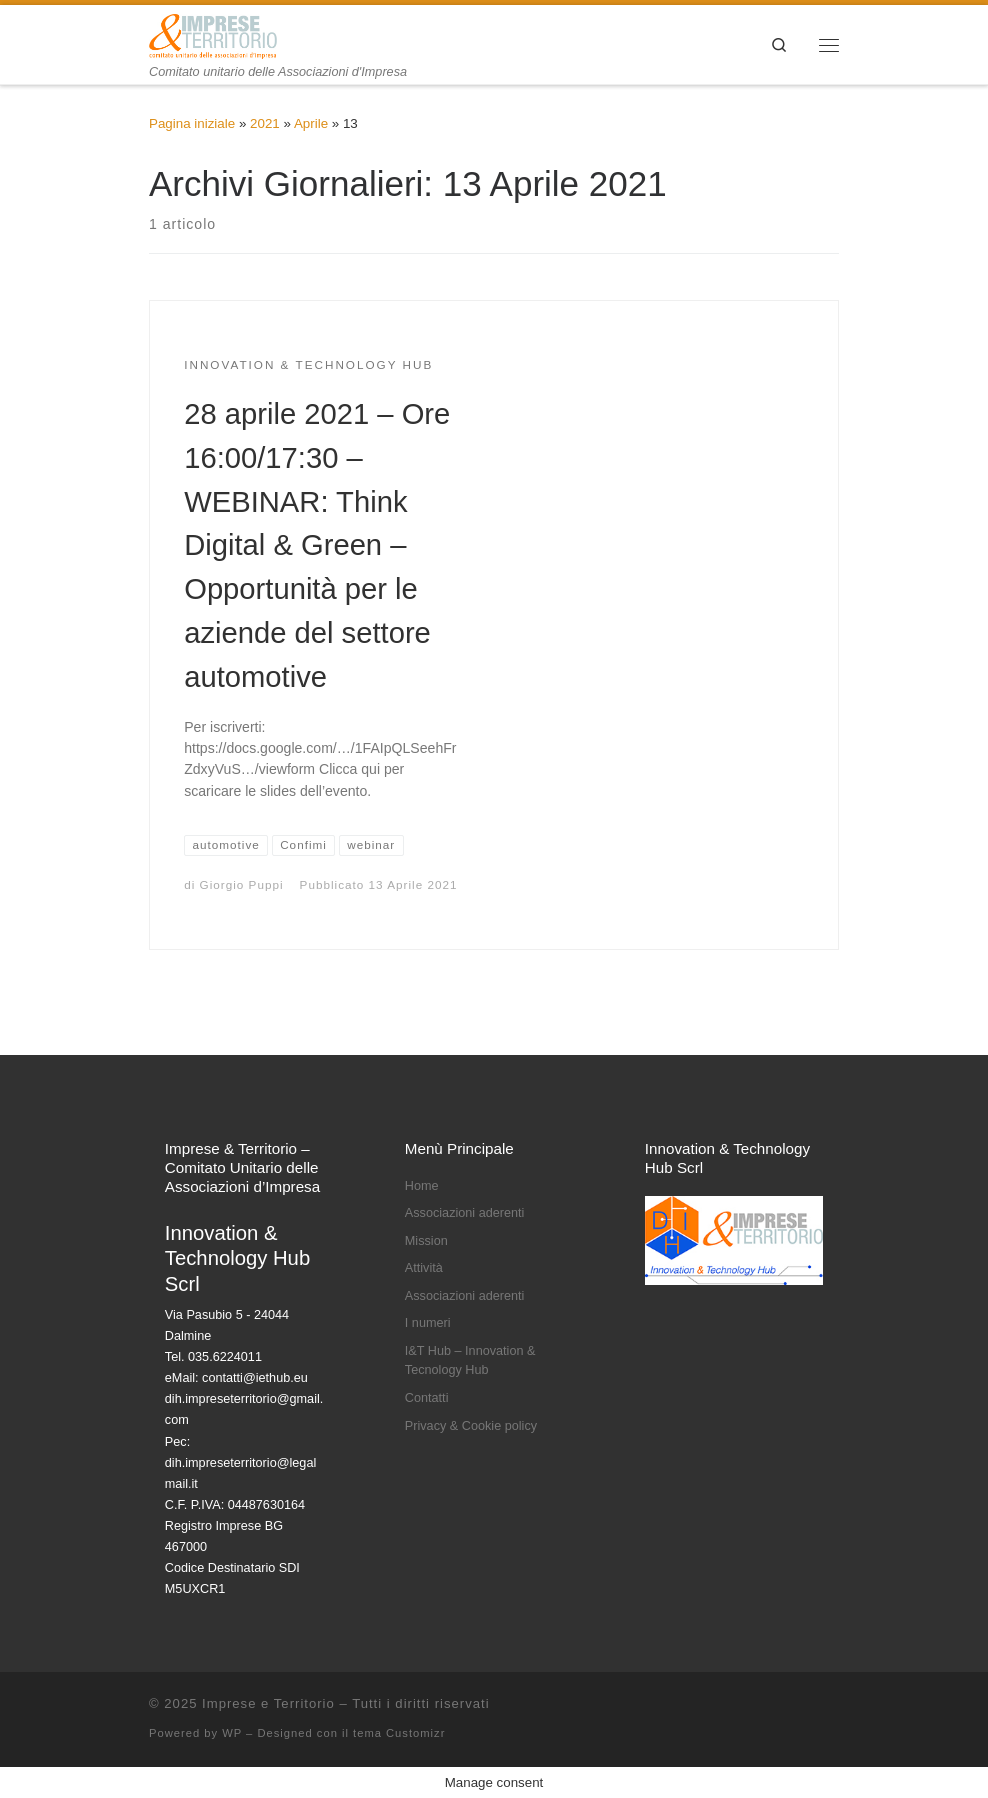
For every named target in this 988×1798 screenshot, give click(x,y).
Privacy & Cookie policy (471, 1426)
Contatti (427, 1398)
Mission (426, 1241)
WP (232, 1733)
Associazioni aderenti (465, 1213)
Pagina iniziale (192, 123)
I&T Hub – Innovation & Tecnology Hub (470, 1361)
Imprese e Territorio (268, 1703)
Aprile (311, 123)
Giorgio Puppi (242, 884)
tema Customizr (399, 1733)
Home (422, 1186)
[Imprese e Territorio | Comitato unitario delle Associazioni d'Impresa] (213, 34)
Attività (424, 1268)
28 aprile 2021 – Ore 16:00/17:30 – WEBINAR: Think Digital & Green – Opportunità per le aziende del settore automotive (317, 545)
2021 (265, 123)
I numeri (428, 1323)
